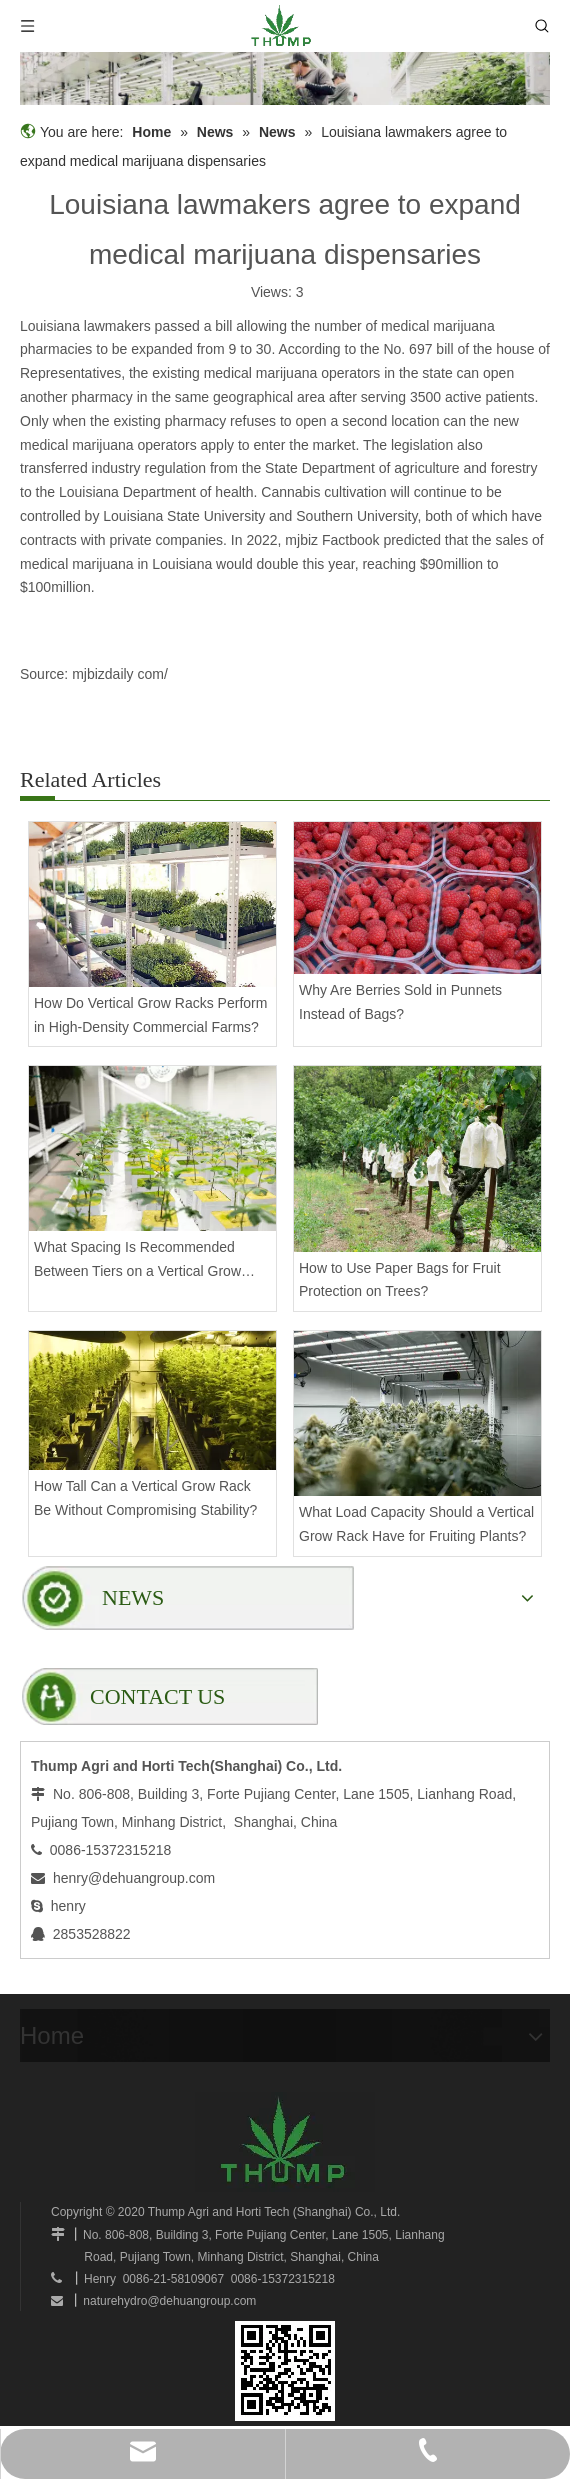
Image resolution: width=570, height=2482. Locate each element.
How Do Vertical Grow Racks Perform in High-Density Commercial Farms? (150, 1015)
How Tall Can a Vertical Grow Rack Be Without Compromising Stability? (145, 1498)
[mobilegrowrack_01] (285, 78)
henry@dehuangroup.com (134, 1878)
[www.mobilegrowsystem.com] (285, 2371)
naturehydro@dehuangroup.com (169, 2301)
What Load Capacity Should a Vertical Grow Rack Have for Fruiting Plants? (416, 1524)
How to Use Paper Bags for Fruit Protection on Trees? (400, 1280)
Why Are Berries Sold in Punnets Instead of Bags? (400, 1002)
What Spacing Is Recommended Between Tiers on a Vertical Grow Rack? (137, 1261)
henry (68, 1906)
